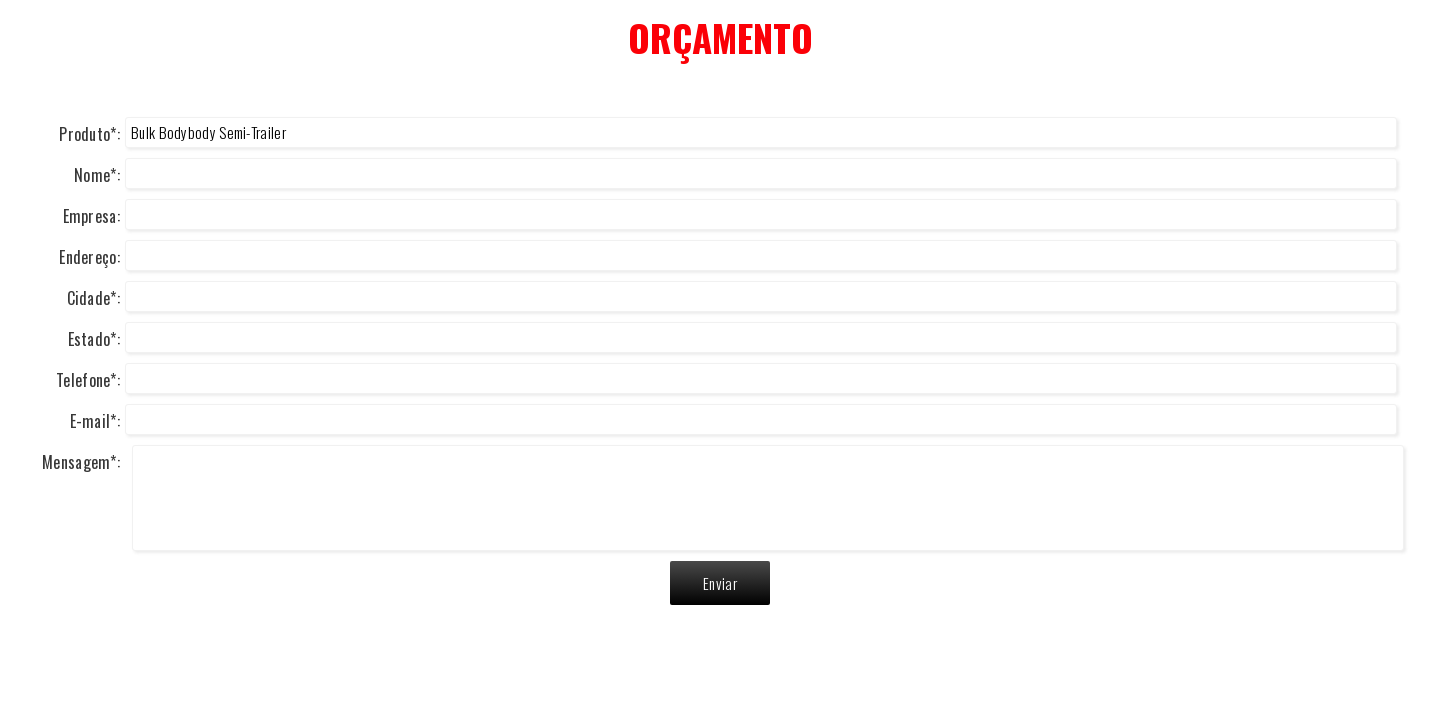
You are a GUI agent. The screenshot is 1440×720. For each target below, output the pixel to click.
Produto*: (89, 134)
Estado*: (94, 339)
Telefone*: (88, 380)
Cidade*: (93, 298)
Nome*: (97, 175)
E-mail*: (95, 421)
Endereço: (89, 257)
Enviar (720, 583)
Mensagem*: (81, 462)
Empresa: (91, 216)
